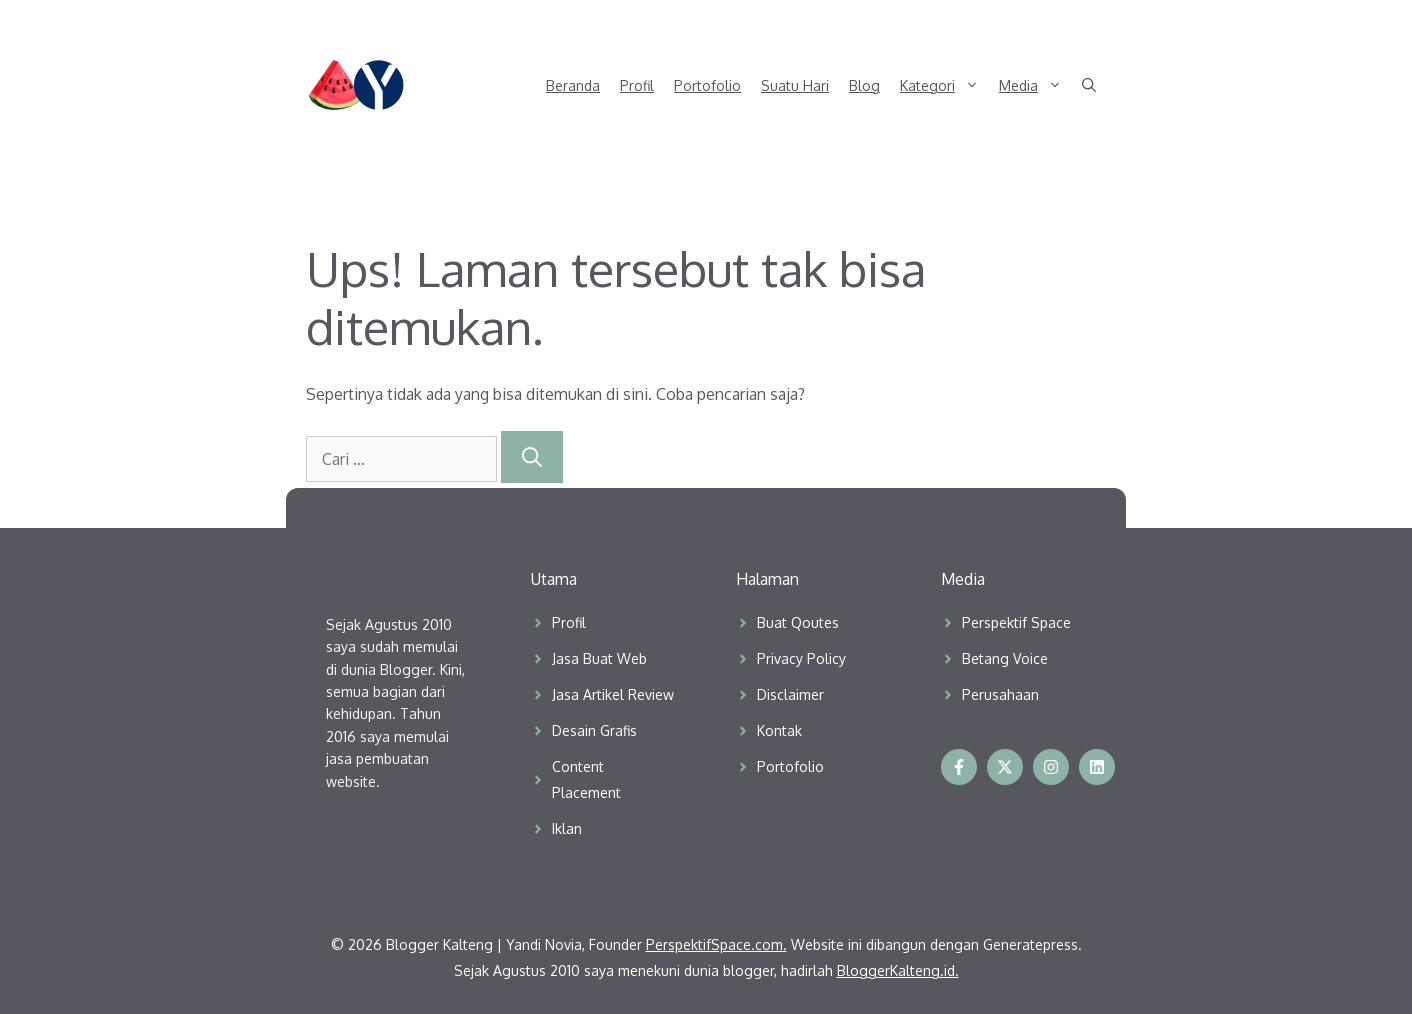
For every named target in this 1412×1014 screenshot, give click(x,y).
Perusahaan (1000, 694)
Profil (637, 85)
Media (1035, 85)
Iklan (567, 828)
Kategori (944, 85)
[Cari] (532, 457)
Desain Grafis (594, 730)
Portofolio (707, 85)
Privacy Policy (801, 658)
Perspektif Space (1016, 622)
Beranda (573, 85)
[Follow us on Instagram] (1051, 767)
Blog (864, 85)
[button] (1089, 85)
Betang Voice (1005, 658)
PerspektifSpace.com (714, 944)
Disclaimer (790, 694)
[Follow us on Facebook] (959, 767)
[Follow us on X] (1005, 767)
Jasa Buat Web (599, 658)
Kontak (779, 730)
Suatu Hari (795, 85)
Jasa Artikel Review (613, 694)
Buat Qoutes (798, 622)
